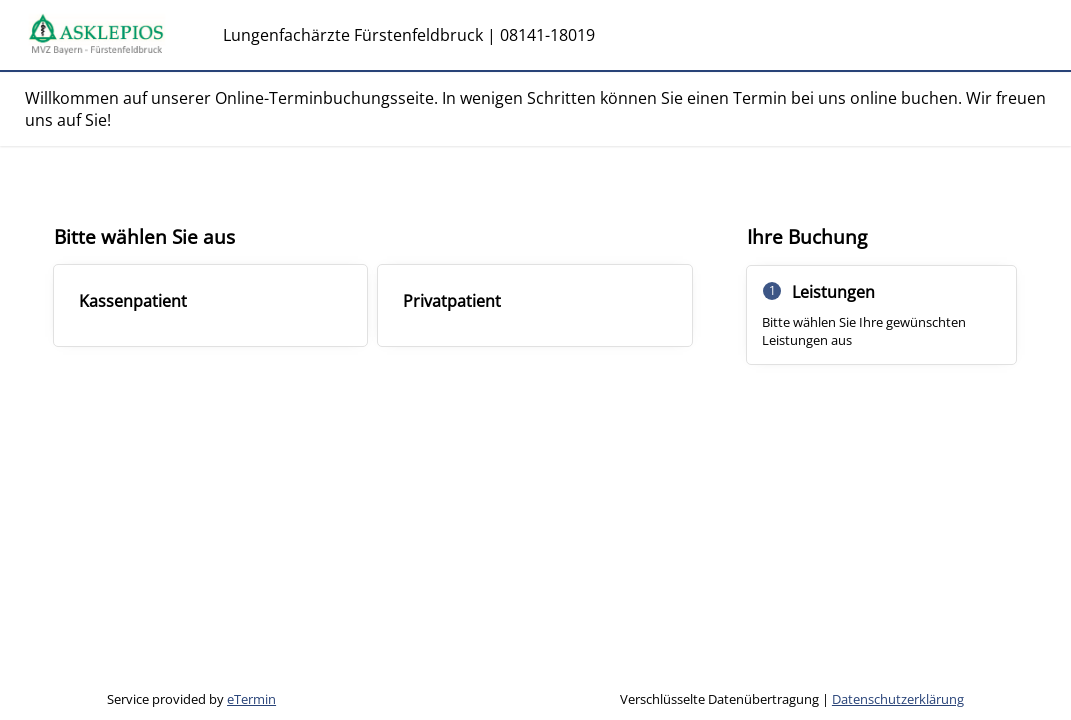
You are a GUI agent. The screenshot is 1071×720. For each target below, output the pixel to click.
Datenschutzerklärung (898, 699)
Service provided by (191, 699)
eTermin (251, 699)
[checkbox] (211, 305)
